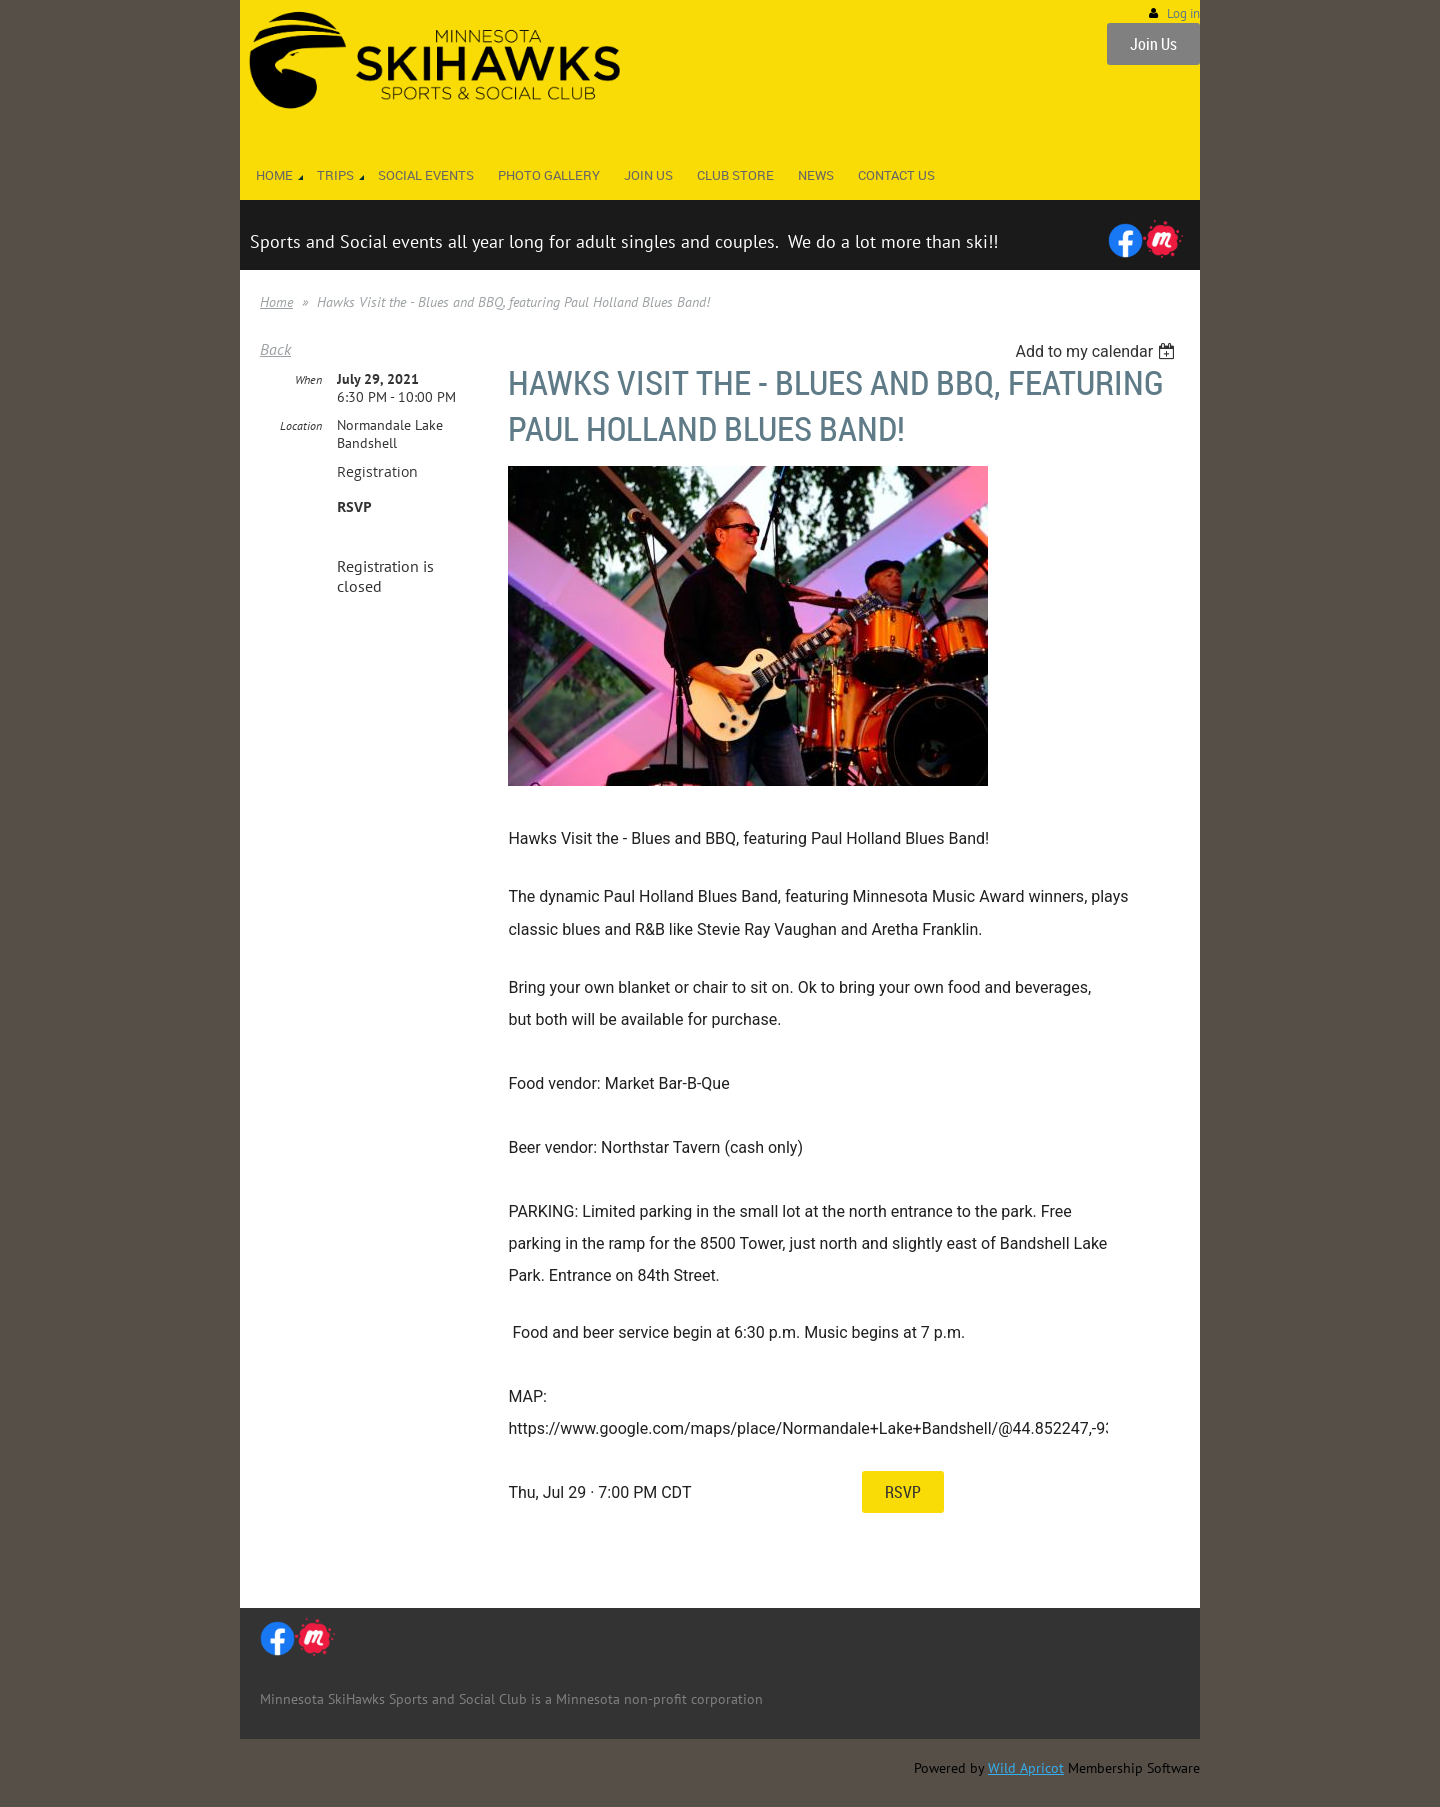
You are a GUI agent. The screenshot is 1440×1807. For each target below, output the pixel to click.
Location (301, 425)
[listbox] (1097, 351)
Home (276, 302)
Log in (1183, 13)
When (308, 379)
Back (275, 349)
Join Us (1153, 44)
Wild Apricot (1026, 1768)
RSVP (903, 1492)
